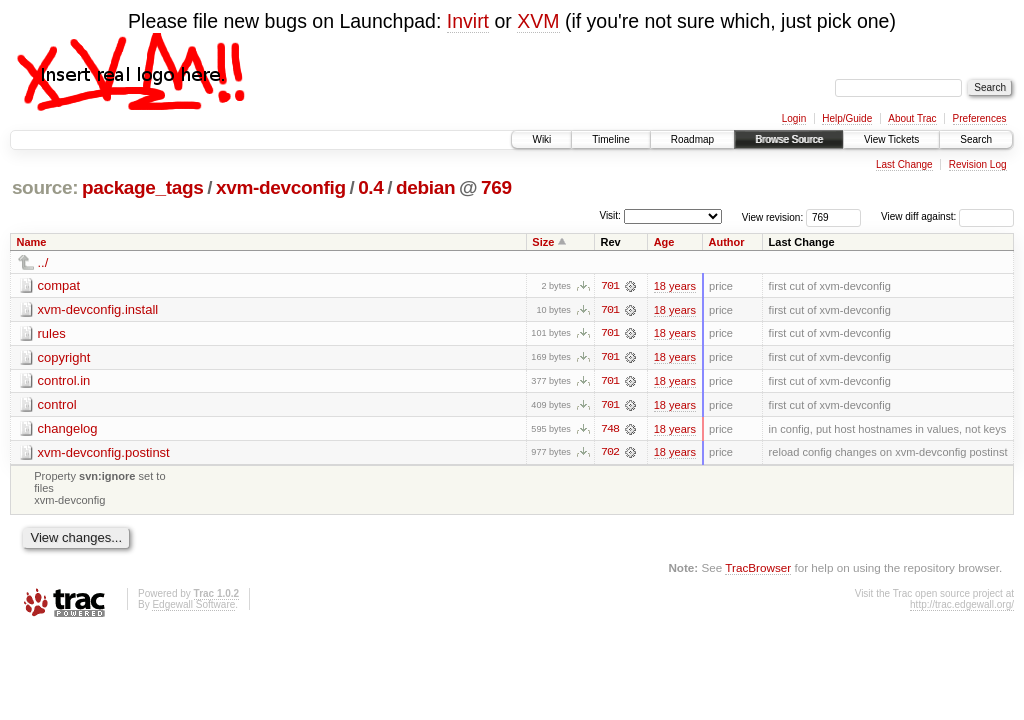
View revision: (773, 216)
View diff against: (947, 216)
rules (52, 333)
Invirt (468, 21)
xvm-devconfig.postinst (104, 453)
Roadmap (692, 139)
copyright (64, 357)
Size (543, 242)
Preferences (980, 118)
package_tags (143, 187)
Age (664, 242)
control (57, 405)
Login (794, 118)
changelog (68, 429)
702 (610, 454)
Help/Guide (847, 118)
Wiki (541, 139)
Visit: (610, 215)
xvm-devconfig (281, 187)
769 (496, 187)
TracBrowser (758, 568)
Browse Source (789, 139)
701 (610, 286)
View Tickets (891, 139)
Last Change (904, 164)
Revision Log (978, 164)
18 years (675, 286)
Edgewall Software (193, 606)
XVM (538, 21)
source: (45, 187)
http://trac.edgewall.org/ (962, 606)
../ (43, 262)
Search (976, 139)
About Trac (912, 118)
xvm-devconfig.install (98, 309)
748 (610, 430)
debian (425, 187)
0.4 (370, 187)
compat (59, 285)
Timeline (610, 139)
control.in (64, 381)
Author (727, 242)
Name (32, 242)
